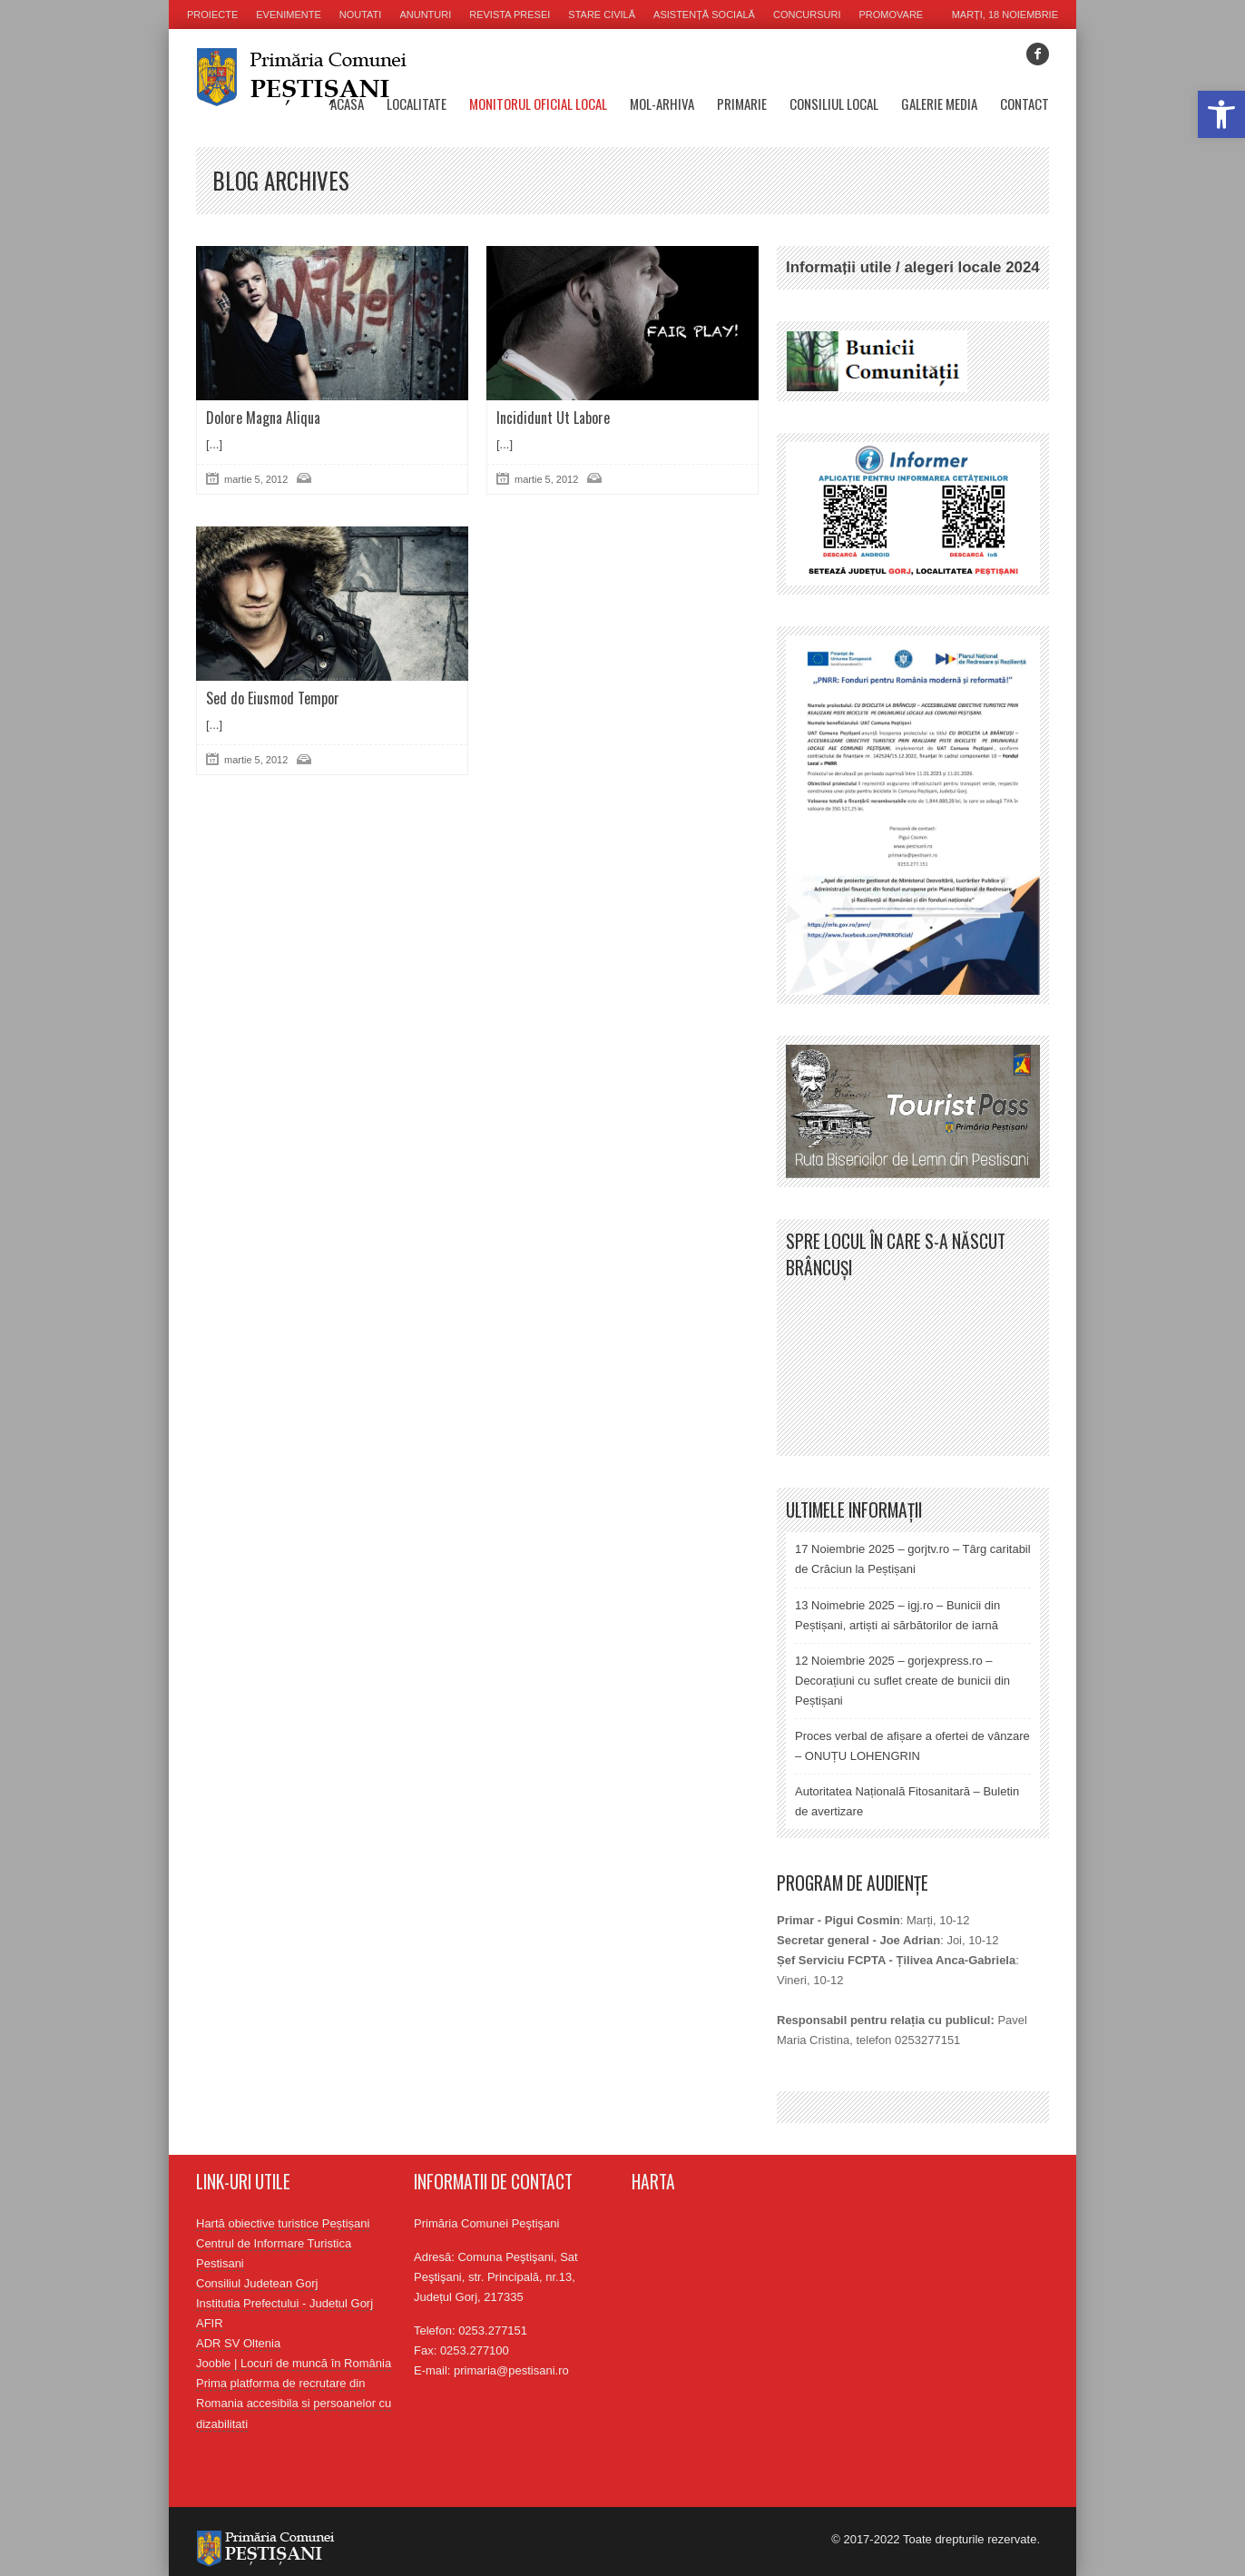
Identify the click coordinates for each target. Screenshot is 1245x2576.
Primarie (742, 103)
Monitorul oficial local (538, 103)
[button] (1221, 114)
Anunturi (425, 14)
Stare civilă (601, 14)
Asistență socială (704, 14)
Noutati (360, 14)
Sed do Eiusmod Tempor (272, 698)
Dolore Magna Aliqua (263, 417)
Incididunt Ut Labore (553, 417)
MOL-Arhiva (662, 103)
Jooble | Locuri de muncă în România (293, 2363)
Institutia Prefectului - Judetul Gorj (284, 2303)
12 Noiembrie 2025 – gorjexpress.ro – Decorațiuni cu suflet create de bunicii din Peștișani (902, 1680)
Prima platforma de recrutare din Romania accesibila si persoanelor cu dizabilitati (293, 2403)
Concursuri (807, 14)
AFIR (209, 2323)
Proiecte (212, 14)
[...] (214, 444)
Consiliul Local (833, 103)
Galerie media (939, 103)
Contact (1024, 103)
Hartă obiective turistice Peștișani (282, 2223)
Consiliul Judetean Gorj (257, 2283)
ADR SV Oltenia (238, 2343)
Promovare (891, 14)
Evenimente (288, 14)
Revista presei (509, 14)
